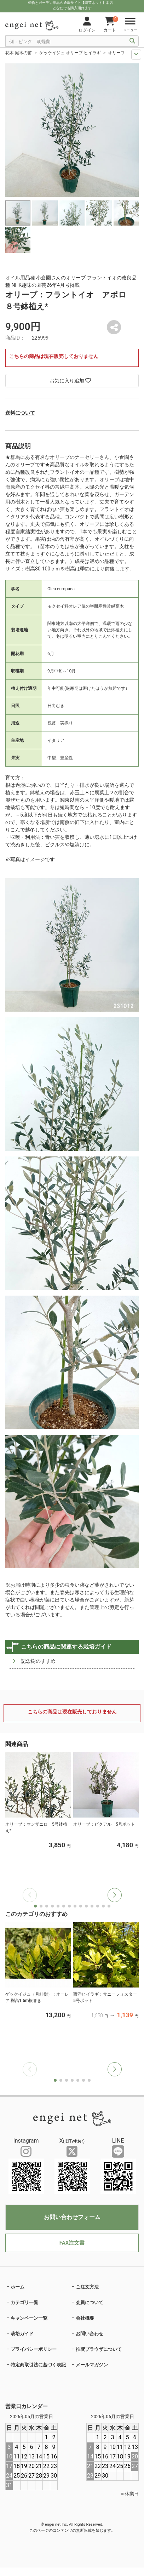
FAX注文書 (72, 2243)
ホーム (17, 2287)
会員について (89, 2302)
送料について (20, 413)
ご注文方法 (87, 2287)
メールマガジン (92, 2364)
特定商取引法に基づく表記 (38, 2364)
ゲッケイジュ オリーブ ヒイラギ (70, 52)
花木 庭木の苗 (18, 52)
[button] (115, 1895)
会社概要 (85, 2318)
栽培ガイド (22, 2333)
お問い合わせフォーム (72, 2217)
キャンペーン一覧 (29, 2318)
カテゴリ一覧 (24, 2302)
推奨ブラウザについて (99, 2349)
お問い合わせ (89, 2333)
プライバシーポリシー (34, 2349)
